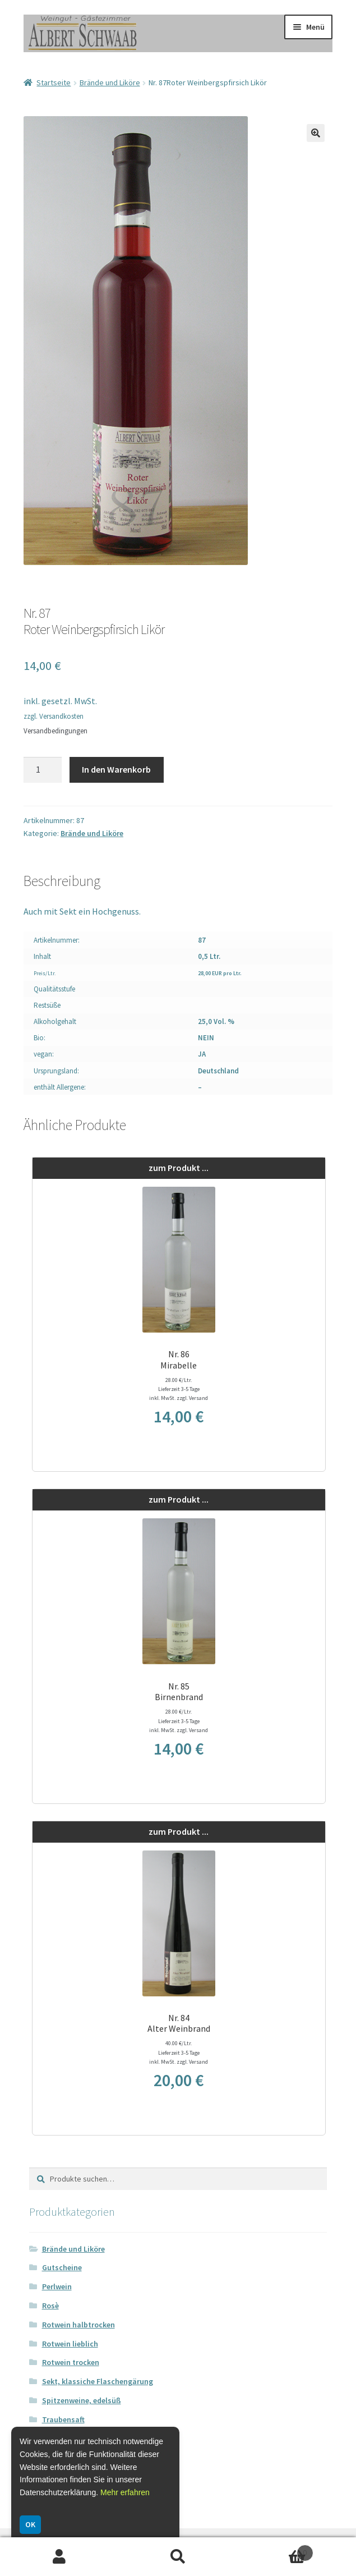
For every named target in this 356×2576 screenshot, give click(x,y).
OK (30, 2524)
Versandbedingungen (55, 731)
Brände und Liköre (110, 82)
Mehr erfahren (125, 2492)
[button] (316, 133)
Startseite (53, 82)
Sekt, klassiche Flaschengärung (97, 2381)
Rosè (50, 2306)
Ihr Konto (59, 2557)
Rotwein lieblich (70, 2344)
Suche (178, 2557)
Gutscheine (62, 2267)
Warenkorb (275, 2550)
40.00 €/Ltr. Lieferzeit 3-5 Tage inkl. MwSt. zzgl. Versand (178, 2052)
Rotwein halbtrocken (78, 2325)
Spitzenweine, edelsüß (81, 2400)
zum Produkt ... (179, 1167)
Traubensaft (63, 2419)
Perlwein (57, 2286)
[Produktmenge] (43, 770)
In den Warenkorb (116, 769)
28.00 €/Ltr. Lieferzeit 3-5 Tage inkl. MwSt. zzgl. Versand (178, 1389)
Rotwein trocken (70, 2362)
